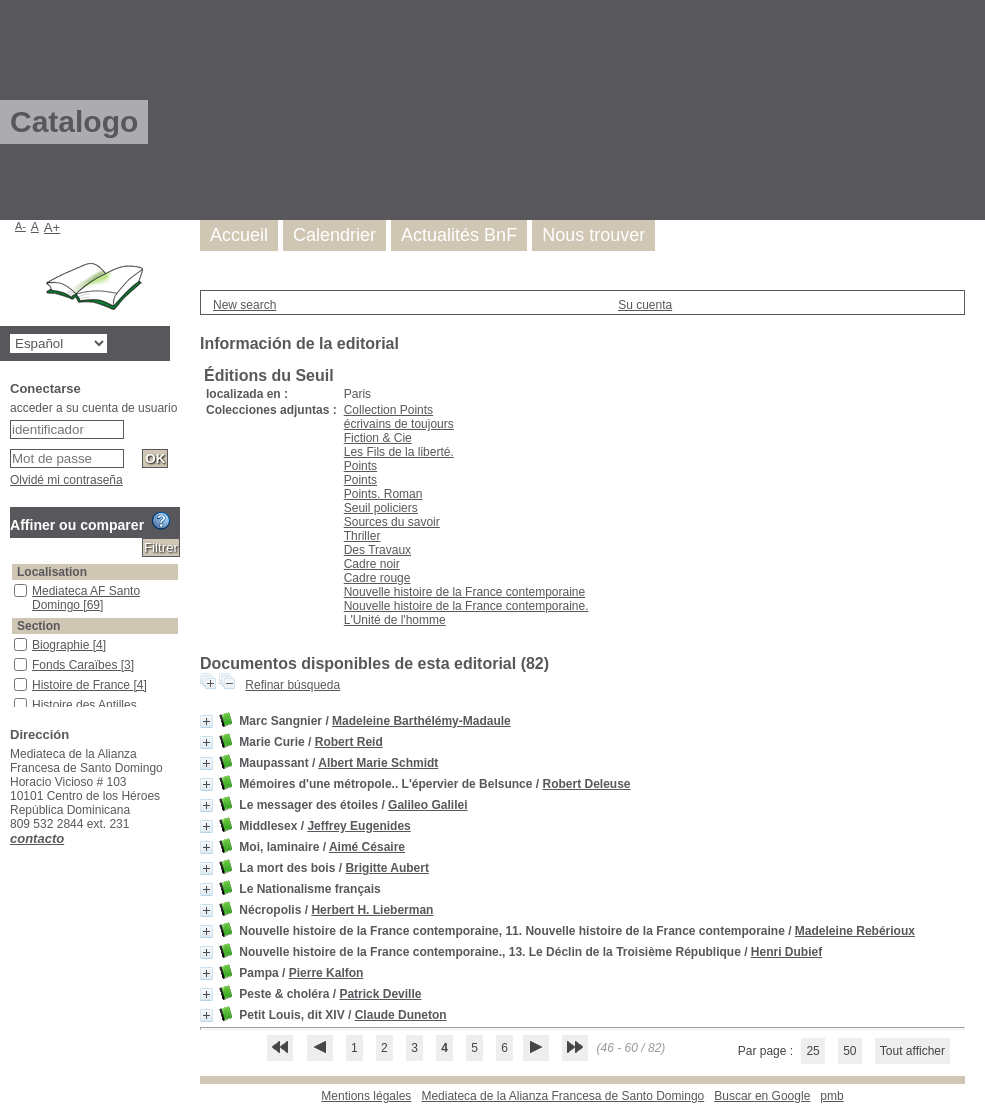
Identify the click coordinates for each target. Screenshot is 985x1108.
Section (38, 626)
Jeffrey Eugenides (358, 826)
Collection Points (388, 410)
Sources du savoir (392, 522)
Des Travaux (377, 550)
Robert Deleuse (587, 784)
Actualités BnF (459, 235)
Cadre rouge (377, 578)
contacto (37, 838)
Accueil (239, 235)
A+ (52, 227)
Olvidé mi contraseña (66, 480)
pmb (831, 1096)
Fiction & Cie (378, 438)
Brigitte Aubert (387, 868)
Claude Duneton (401, 1015)
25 (812, 1051)
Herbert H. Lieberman (372, 910)
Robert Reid (349, 742)
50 (849, 1051)
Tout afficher (912, 1051)
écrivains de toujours (399, 424)
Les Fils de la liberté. (399, 452)
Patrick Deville (380, 994)
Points (360, 466)
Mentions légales (366, 1096)
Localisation (52, 572)
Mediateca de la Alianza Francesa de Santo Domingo (562, 1096)
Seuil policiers (381, 508)
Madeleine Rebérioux (855, 931)
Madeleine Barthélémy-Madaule (421, 721)
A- (20, 226)
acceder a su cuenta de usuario (93, 408)
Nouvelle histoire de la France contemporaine (464, 592)
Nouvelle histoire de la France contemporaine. (466, 606)
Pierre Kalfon (326, 973)
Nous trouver (593, 235)
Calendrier (334, 235)
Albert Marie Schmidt (378, 763)
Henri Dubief (786, 952)
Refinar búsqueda (292, 685)
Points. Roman (383, 494)
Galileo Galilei (427, 805)
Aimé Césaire (367, 847)
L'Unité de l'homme (395, 620)
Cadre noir (372, 564)
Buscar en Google (762, 1096)
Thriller (362, 536)
